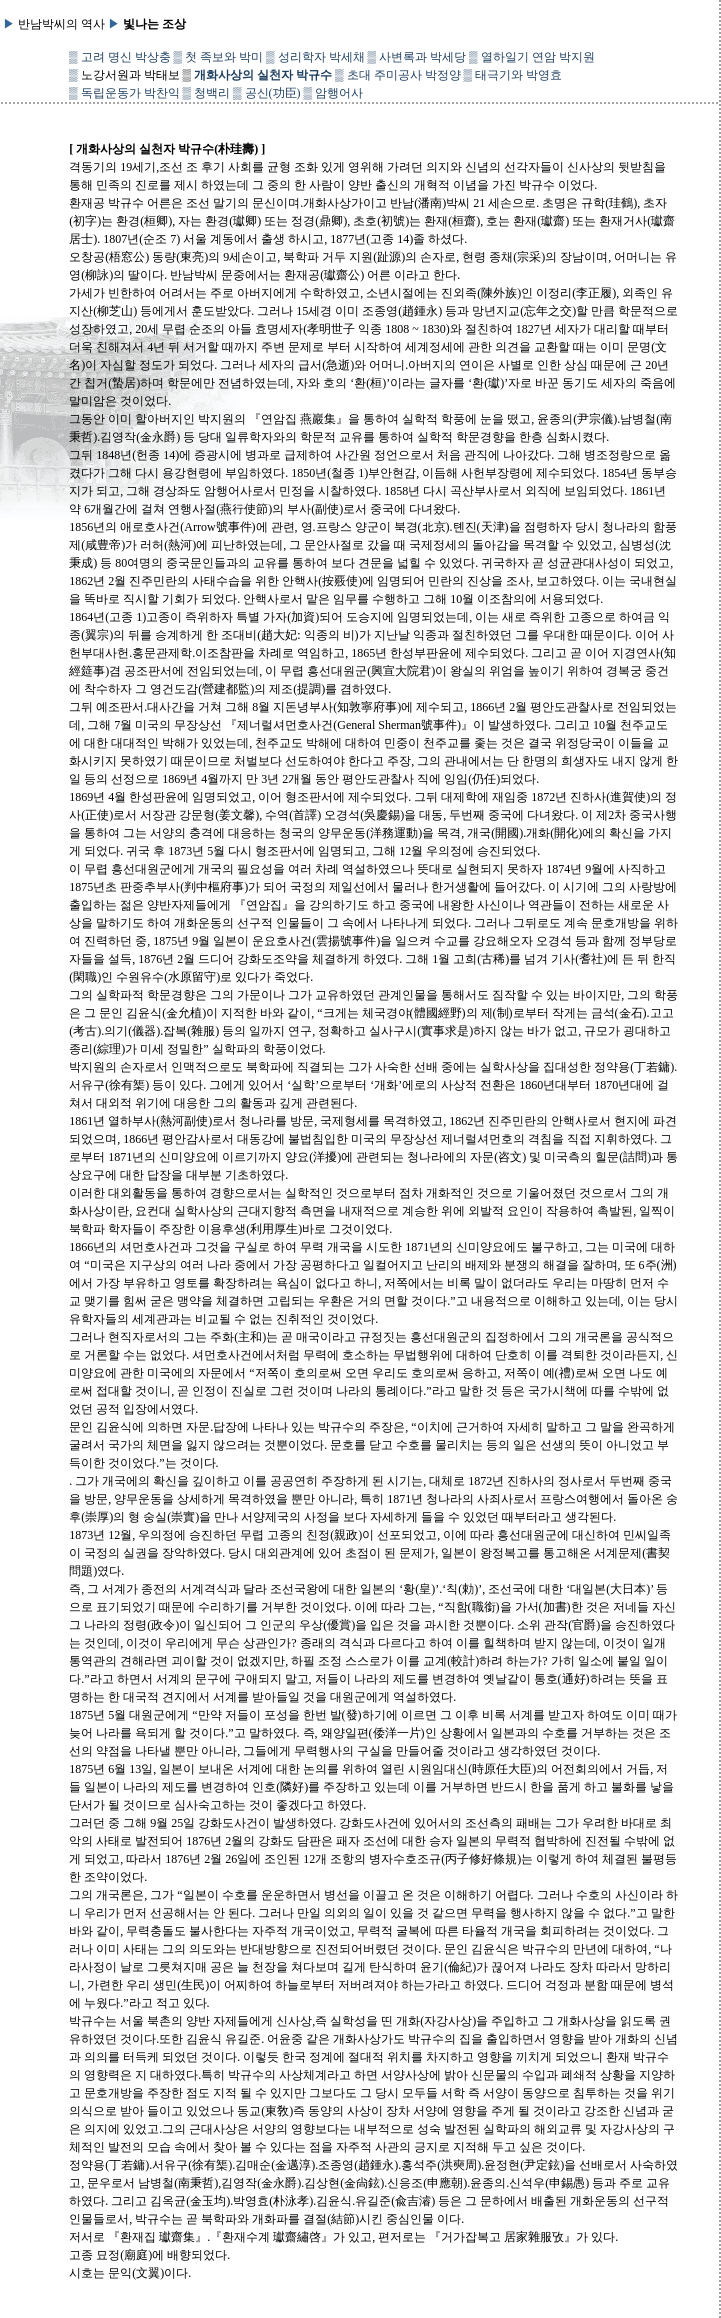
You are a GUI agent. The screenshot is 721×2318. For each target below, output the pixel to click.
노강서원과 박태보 (130, 75)
